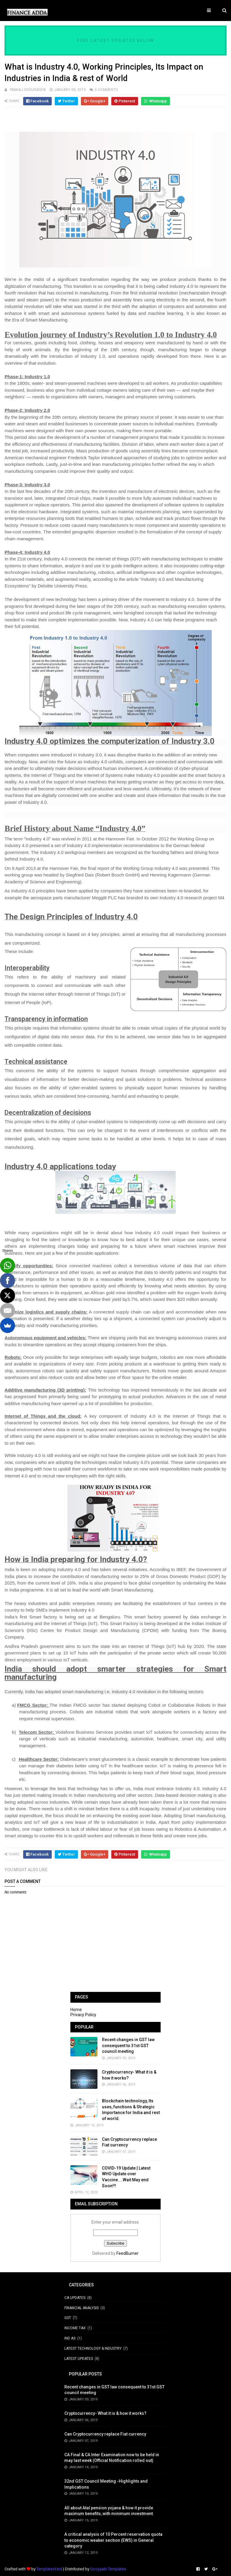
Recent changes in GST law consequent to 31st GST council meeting (128, 2045)
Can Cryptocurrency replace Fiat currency (105, 2434)
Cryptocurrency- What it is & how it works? (105, 2413)
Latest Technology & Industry (93, 2348)
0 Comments (106, 90)
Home (76, 2009)
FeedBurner (127, 2253)
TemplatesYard (49, 2569)
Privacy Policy (83, 2014)
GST (67, 2318)
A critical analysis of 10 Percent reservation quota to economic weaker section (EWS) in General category (113, 2540)
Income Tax (75, 2328)
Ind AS (69, 2338)
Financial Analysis (81, 2308)
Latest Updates (78, 2359)
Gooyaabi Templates (108, 2569)
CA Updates (74, 2298)
